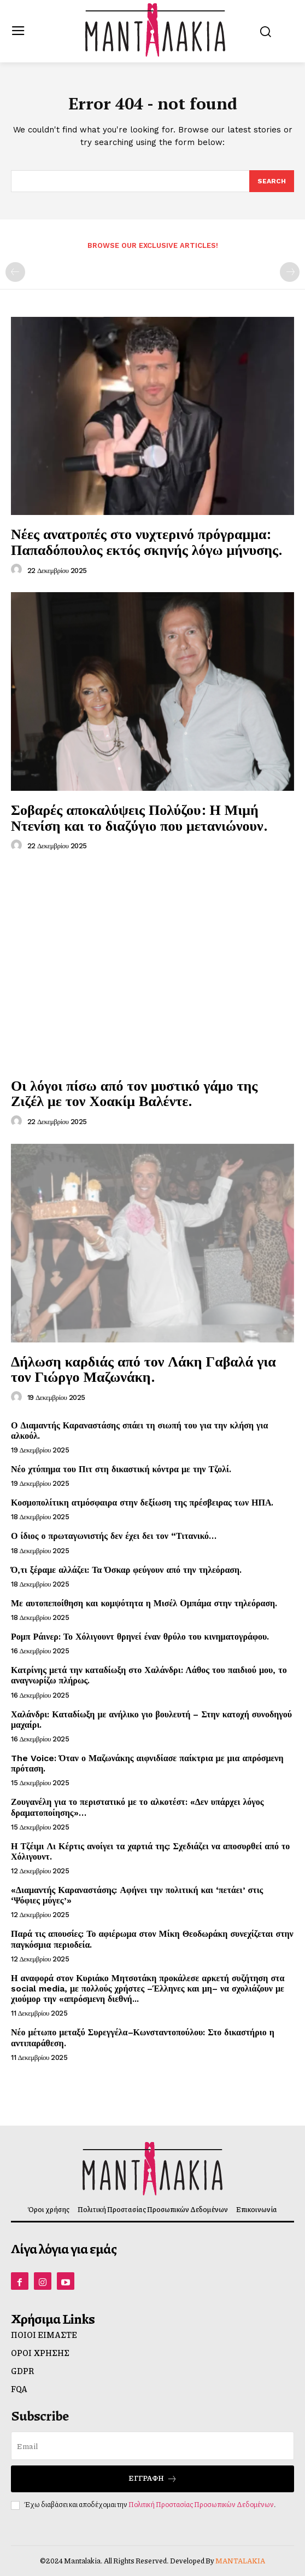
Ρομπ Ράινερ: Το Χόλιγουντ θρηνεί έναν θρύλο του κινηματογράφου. (140, 1636)
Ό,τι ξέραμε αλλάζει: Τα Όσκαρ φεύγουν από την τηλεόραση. (126, 1570)
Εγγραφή (152, 2478)
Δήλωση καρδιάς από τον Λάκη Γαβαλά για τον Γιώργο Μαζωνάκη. (143, 1369)
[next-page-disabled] (290, 272)
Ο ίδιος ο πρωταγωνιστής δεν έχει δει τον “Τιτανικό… (113, 1536)
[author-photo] (18, 570)
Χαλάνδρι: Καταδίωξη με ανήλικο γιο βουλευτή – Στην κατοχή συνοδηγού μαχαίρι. (151, 1719)
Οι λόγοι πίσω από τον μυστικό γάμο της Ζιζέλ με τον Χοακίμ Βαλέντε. (134, 1093)
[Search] (271, 181)
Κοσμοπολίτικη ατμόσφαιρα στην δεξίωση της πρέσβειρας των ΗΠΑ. (142, 1502)
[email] (152, 2446)
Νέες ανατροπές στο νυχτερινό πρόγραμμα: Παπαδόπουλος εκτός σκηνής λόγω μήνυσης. (147, 541)
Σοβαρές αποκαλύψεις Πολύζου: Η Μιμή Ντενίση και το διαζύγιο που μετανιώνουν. (139, 817)
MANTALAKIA (240, 2561)
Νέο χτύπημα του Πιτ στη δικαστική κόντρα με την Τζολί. (121, 1469)
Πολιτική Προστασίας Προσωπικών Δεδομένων (201, 2504)
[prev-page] (15, 272)
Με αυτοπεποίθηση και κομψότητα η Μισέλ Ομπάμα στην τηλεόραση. (144, 1603)
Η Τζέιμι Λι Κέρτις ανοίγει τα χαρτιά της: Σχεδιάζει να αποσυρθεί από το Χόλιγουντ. (150, 1851)
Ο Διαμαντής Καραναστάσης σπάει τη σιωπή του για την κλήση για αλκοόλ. (139, 1430)
